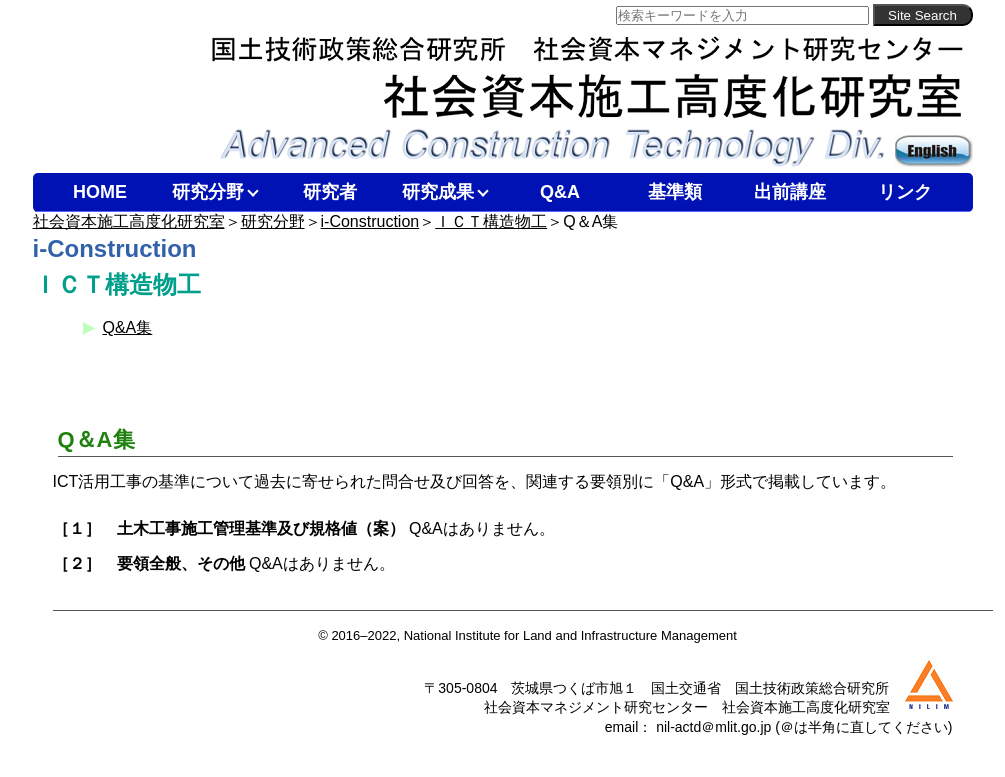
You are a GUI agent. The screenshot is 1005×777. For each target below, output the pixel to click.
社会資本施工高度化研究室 (129, 221)
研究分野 (208, 192)
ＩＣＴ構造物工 (491, 221)
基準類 (675, 192)
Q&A (560, 192)
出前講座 (790, 192)
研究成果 (438, 192)
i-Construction (370, 221)
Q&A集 (128, 327)
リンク (905, 192)
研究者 (330, 192)
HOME (100, 192)
